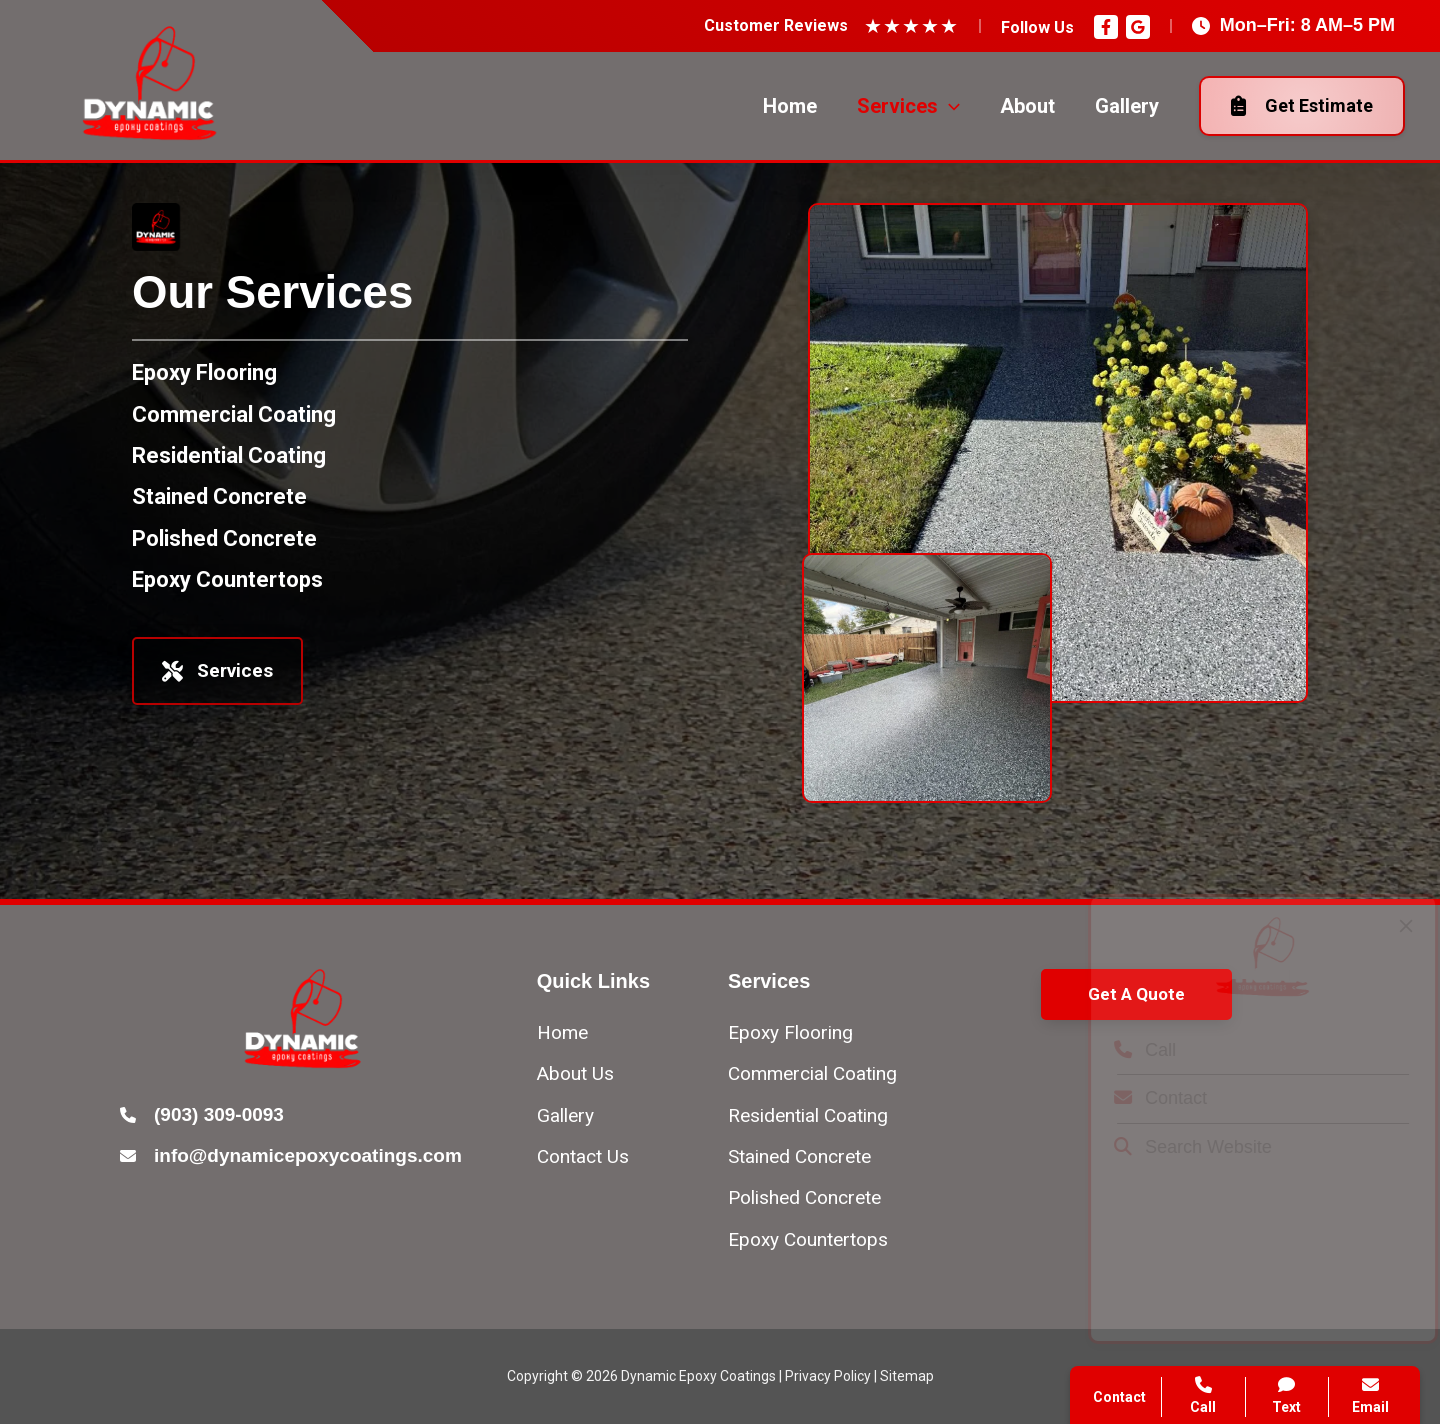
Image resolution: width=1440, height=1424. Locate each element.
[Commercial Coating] (234, 414)
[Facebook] (1106, 27)
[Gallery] (565, 1115)
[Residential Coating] (229, 455)
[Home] (562, 1032)
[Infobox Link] (303, 1116)
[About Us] (575, 1073)
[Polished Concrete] (224, 538)
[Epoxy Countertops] (227, 579)
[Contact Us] (583, 1156)
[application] (949, 106)
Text (1287, 1395)
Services (217, 670)
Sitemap (907, 1376)
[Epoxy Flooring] (204, 372)
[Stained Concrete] (219, 496)
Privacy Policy (828, 1376)
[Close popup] (1388, 926)
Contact (1142, 1098)
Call (1127, 1050)
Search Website (1175, 1147)
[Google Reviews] (1138, 27)
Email (1370, 1395)
